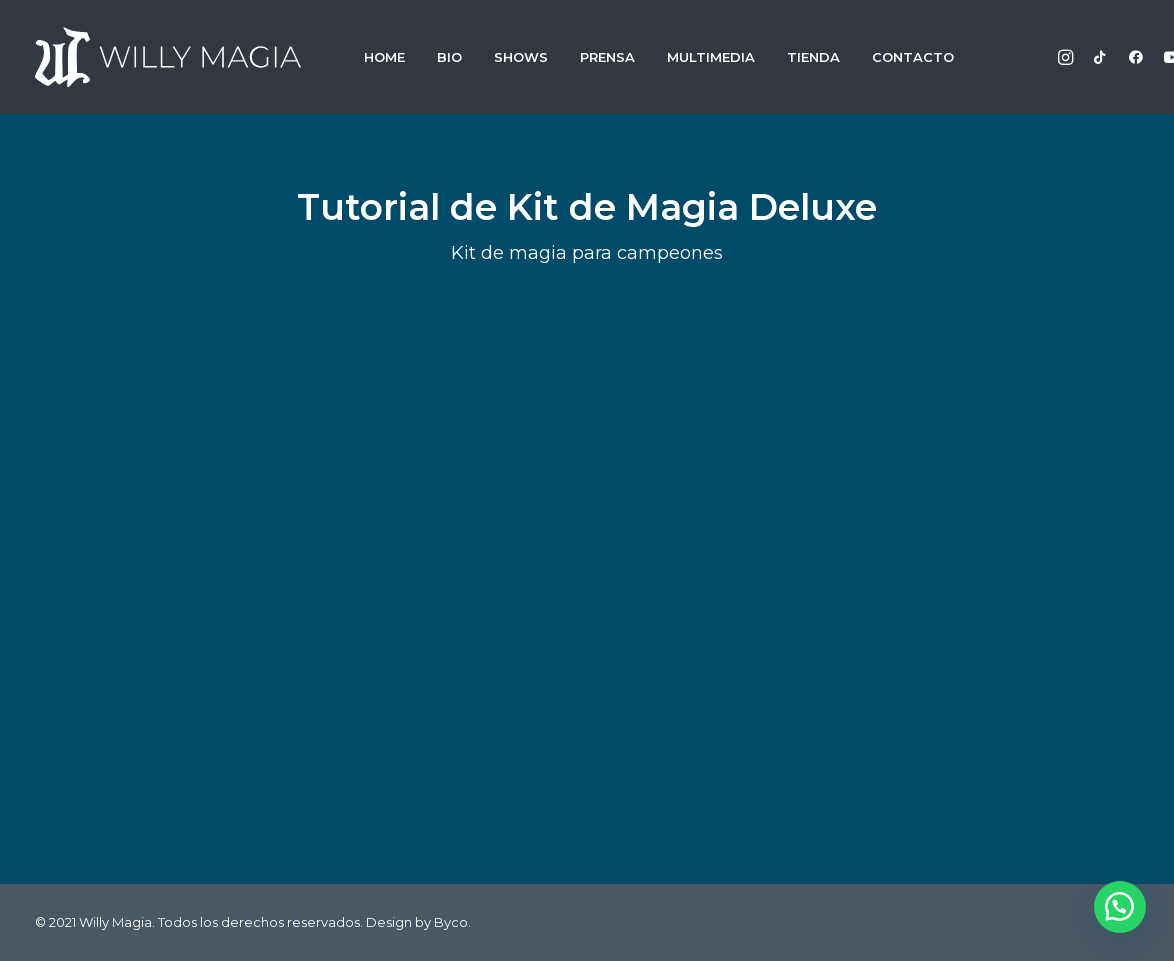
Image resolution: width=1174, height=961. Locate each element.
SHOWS (521, 57)
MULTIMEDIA (711, 57)
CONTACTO (913, 57)
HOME (384, 57)
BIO (449, 57)
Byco (451, 922)
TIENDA (813, 57)
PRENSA (607, 57)
